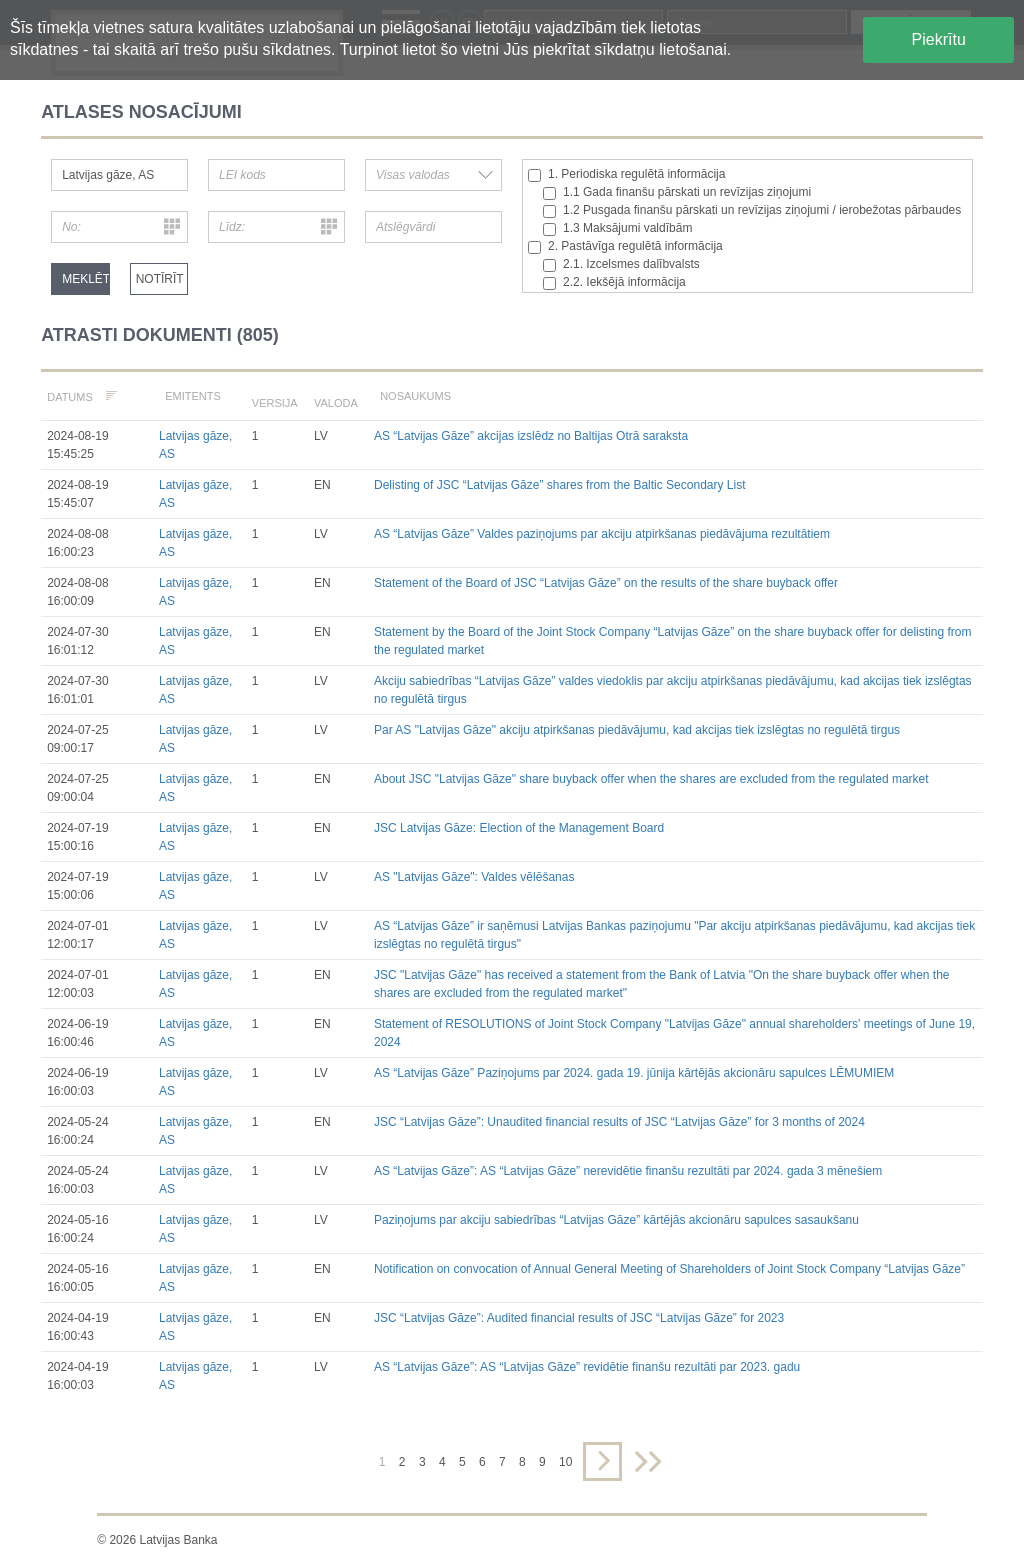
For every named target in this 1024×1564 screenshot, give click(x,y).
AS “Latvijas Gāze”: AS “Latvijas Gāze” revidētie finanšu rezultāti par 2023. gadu (587, 1367)
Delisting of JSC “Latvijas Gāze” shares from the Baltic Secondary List (559, 485)
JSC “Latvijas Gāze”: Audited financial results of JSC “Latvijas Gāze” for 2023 (579, 1318)
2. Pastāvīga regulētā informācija (625, 246)
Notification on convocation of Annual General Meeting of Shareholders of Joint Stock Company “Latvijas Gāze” (669, 1269)
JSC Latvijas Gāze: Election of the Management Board (519, 828)
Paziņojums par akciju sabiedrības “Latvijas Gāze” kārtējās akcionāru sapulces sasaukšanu (616, 1220)
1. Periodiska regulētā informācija (626, 174)
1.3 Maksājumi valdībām (617, 228)
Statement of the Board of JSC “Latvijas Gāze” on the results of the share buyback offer (606, 583)
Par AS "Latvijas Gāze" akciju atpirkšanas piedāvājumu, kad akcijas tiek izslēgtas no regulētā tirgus (637, 730)
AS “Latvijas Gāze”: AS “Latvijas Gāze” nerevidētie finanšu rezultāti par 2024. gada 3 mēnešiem (628, 1171)
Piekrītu (939, 39)
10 (565, 1462)
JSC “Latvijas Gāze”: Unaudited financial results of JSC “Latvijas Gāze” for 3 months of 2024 (619, 1122)
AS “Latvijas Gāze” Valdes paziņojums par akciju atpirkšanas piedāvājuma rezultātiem (602, 534)
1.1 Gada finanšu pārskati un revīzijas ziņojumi (677, 192)
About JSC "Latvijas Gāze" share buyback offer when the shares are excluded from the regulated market (651, 779)
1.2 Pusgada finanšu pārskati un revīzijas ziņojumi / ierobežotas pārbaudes (752, 210)
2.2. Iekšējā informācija (614, 282)
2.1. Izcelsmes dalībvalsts (621, 264)
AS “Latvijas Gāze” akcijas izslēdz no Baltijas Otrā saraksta (531, 436)
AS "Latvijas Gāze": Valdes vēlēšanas (474, 877)
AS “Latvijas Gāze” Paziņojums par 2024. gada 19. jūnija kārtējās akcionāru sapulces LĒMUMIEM (634, 1073)
